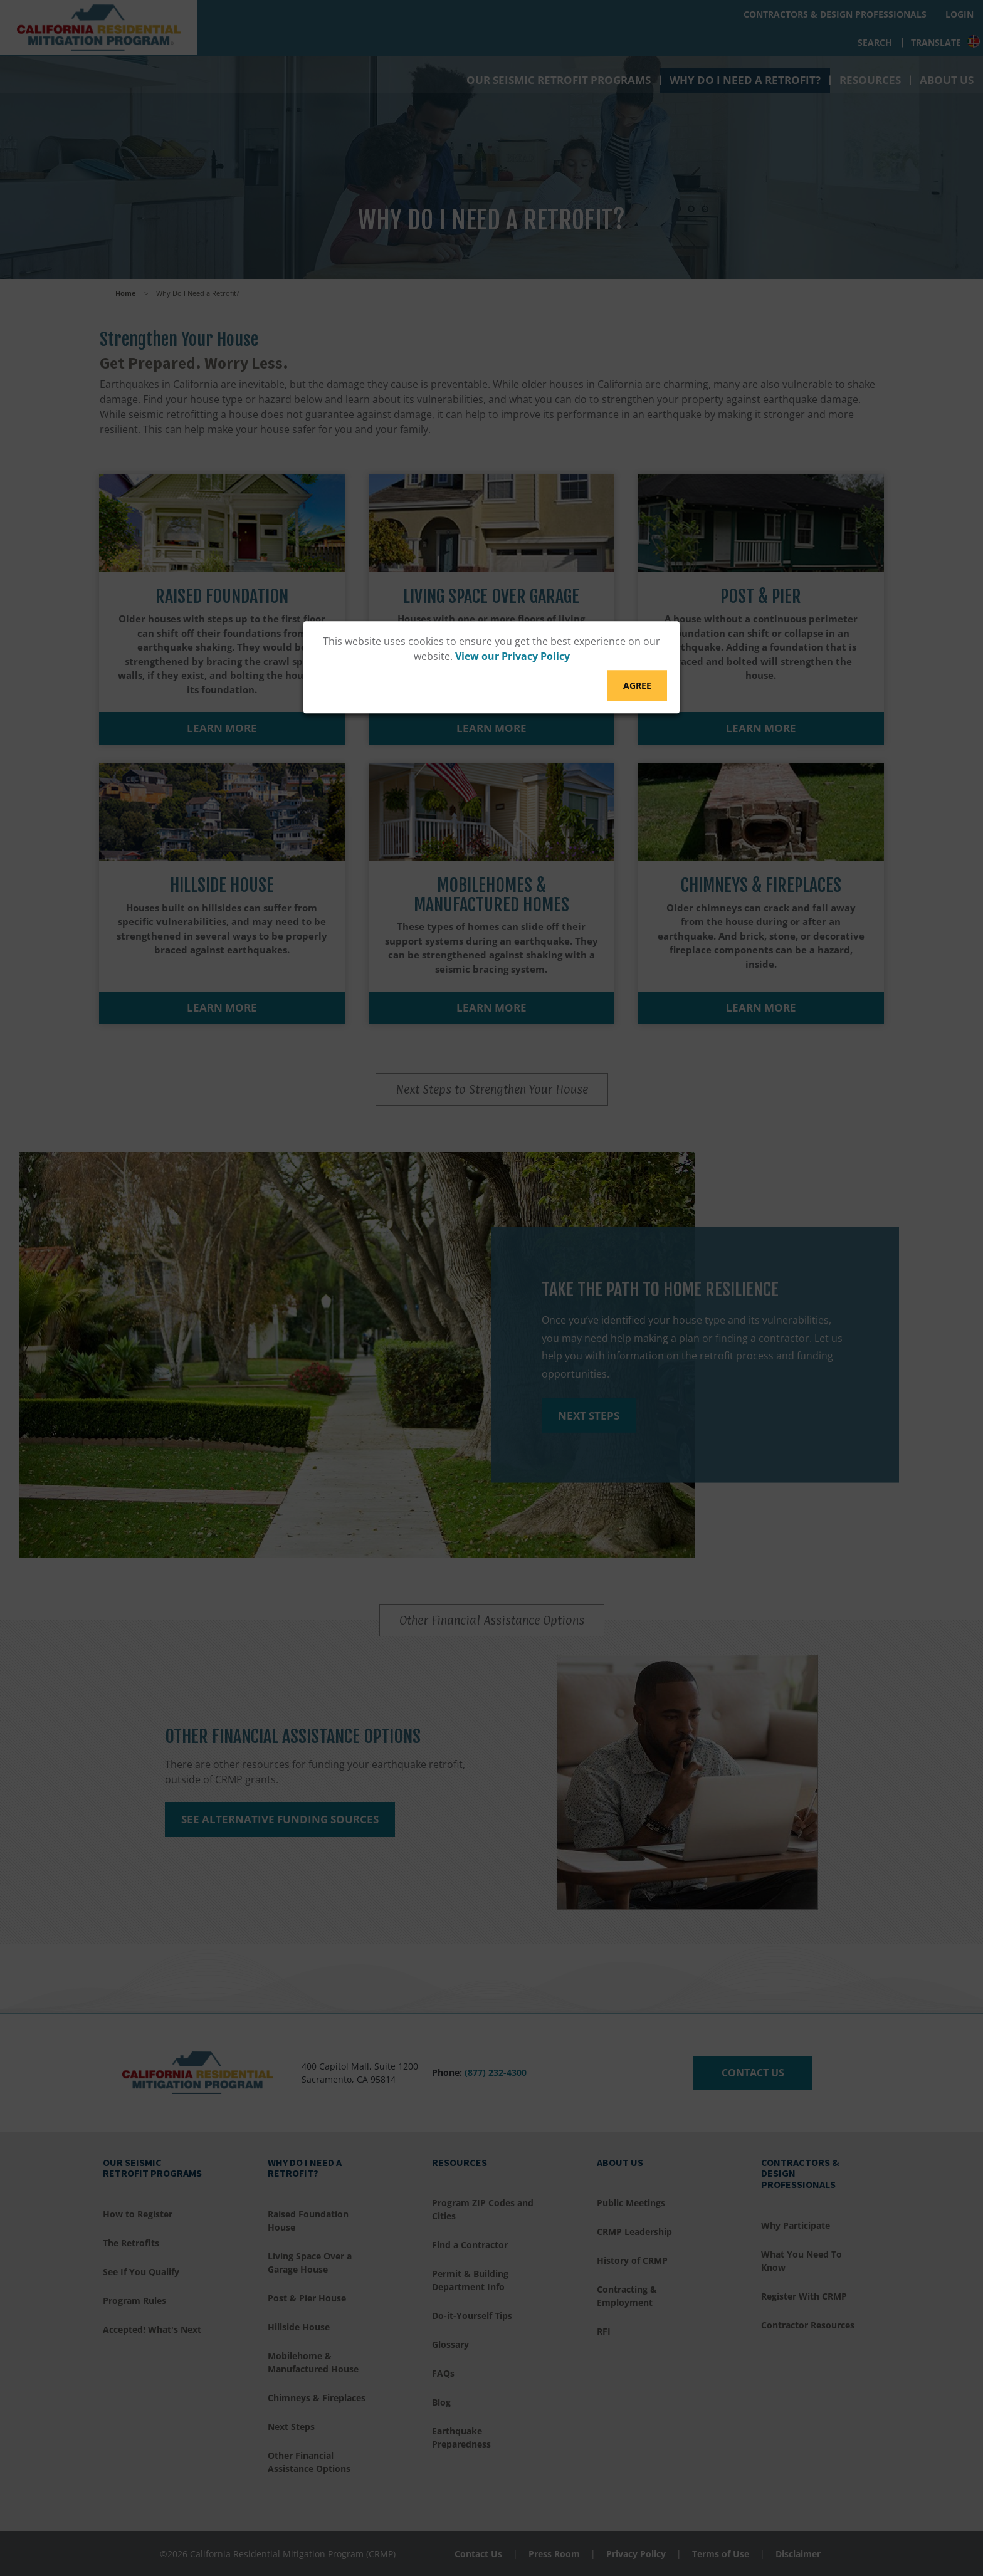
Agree (637, 685)
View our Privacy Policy (512, 656)
